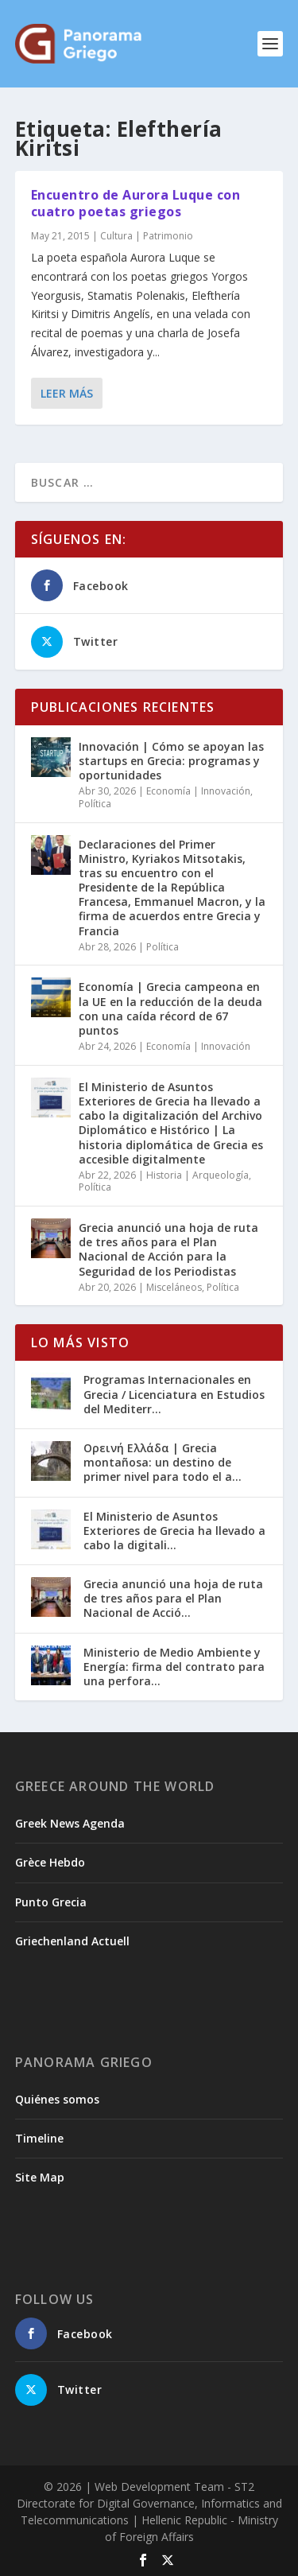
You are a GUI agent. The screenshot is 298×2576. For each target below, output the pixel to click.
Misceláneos (174, 1287)
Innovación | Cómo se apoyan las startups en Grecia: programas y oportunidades (171, 761)
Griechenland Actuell (72, 1941)
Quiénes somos (57, 2099)
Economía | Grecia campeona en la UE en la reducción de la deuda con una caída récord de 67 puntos (170, 1008)
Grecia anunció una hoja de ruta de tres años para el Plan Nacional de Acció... (173, 1598)
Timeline (39, 2138)
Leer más (67, 392)
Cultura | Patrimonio (146, 235)
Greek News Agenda (70, 1823)
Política (95, 803)
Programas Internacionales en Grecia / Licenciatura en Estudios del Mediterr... (174, 1394)
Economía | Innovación (198, 791)
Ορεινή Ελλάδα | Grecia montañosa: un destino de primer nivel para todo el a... (162, 1462)
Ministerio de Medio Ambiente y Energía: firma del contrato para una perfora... (174, 1666)
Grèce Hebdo (50, 1862)
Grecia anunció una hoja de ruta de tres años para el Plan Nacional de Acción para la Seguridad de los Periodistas (168, 1249)
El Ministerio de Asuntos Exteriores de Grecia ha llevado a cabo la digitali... (174, 1530)
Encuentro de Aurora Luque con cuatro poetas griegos (136, 203)
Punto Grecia (51, 1902)
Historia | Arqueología (197, 1175)
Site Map (39, 2177)
